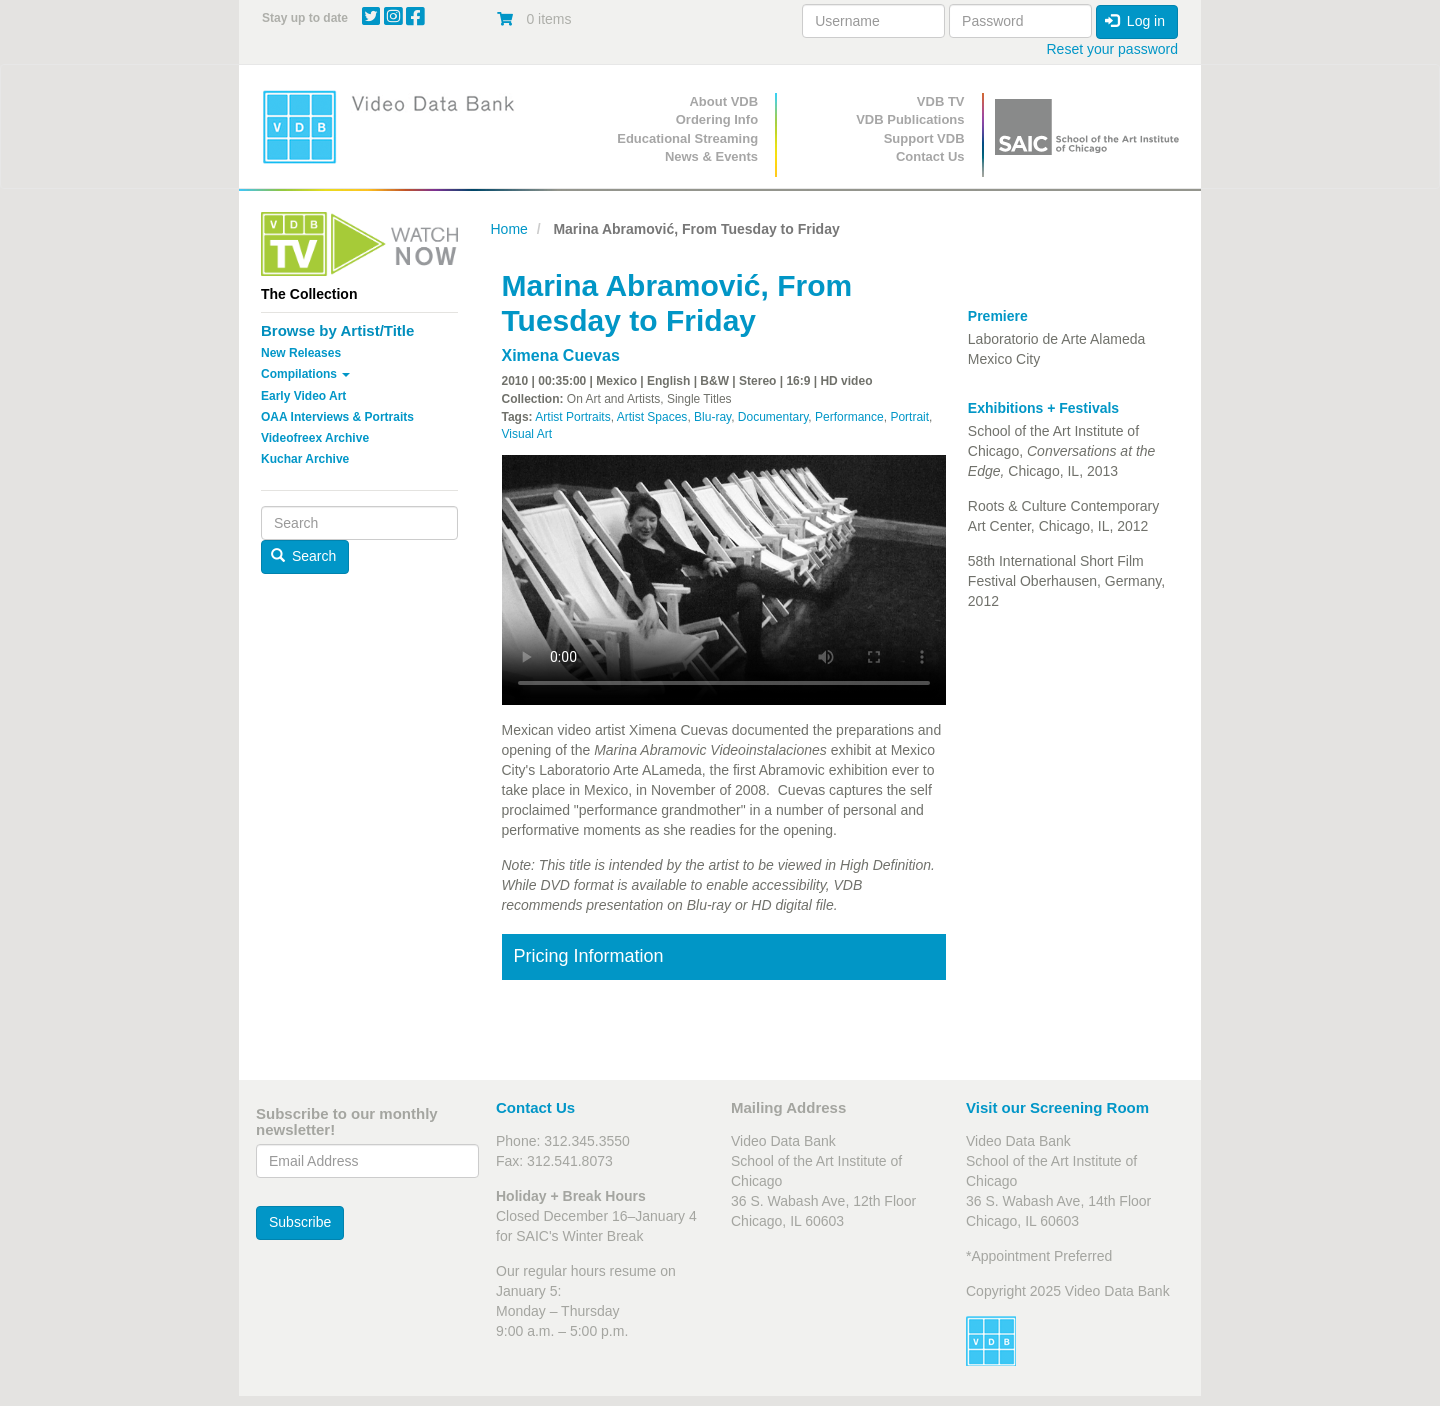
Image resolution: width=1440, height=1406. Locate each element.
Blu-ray (712, 417)
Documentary (773, 417)
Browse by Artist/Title (337, 330)
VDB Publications (910, 119)
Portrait (909, 417)
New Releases (301, 353)
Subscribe (300, 1222)
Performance (849, 417)
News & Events (711, 156)
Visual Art (527, 434)
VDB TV (941, 101)
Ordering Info (717, 119)
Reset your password (1112, 49)
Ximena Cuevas (561, 355)
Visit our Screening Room (1057, 1107)
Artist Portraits (572, 417)
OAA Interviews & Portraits (337, 417)
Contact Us (930, 156)
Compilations (305, 374)
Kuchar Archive (305, 459)
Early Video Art (303, 396)
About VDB (723, 101)
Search (304, 556)
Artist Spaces (652, 417)
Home (509, 229)
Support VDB (924, 138)
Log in (1135, 21)
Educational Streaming (687, 138)
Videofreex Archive (315, 438)
